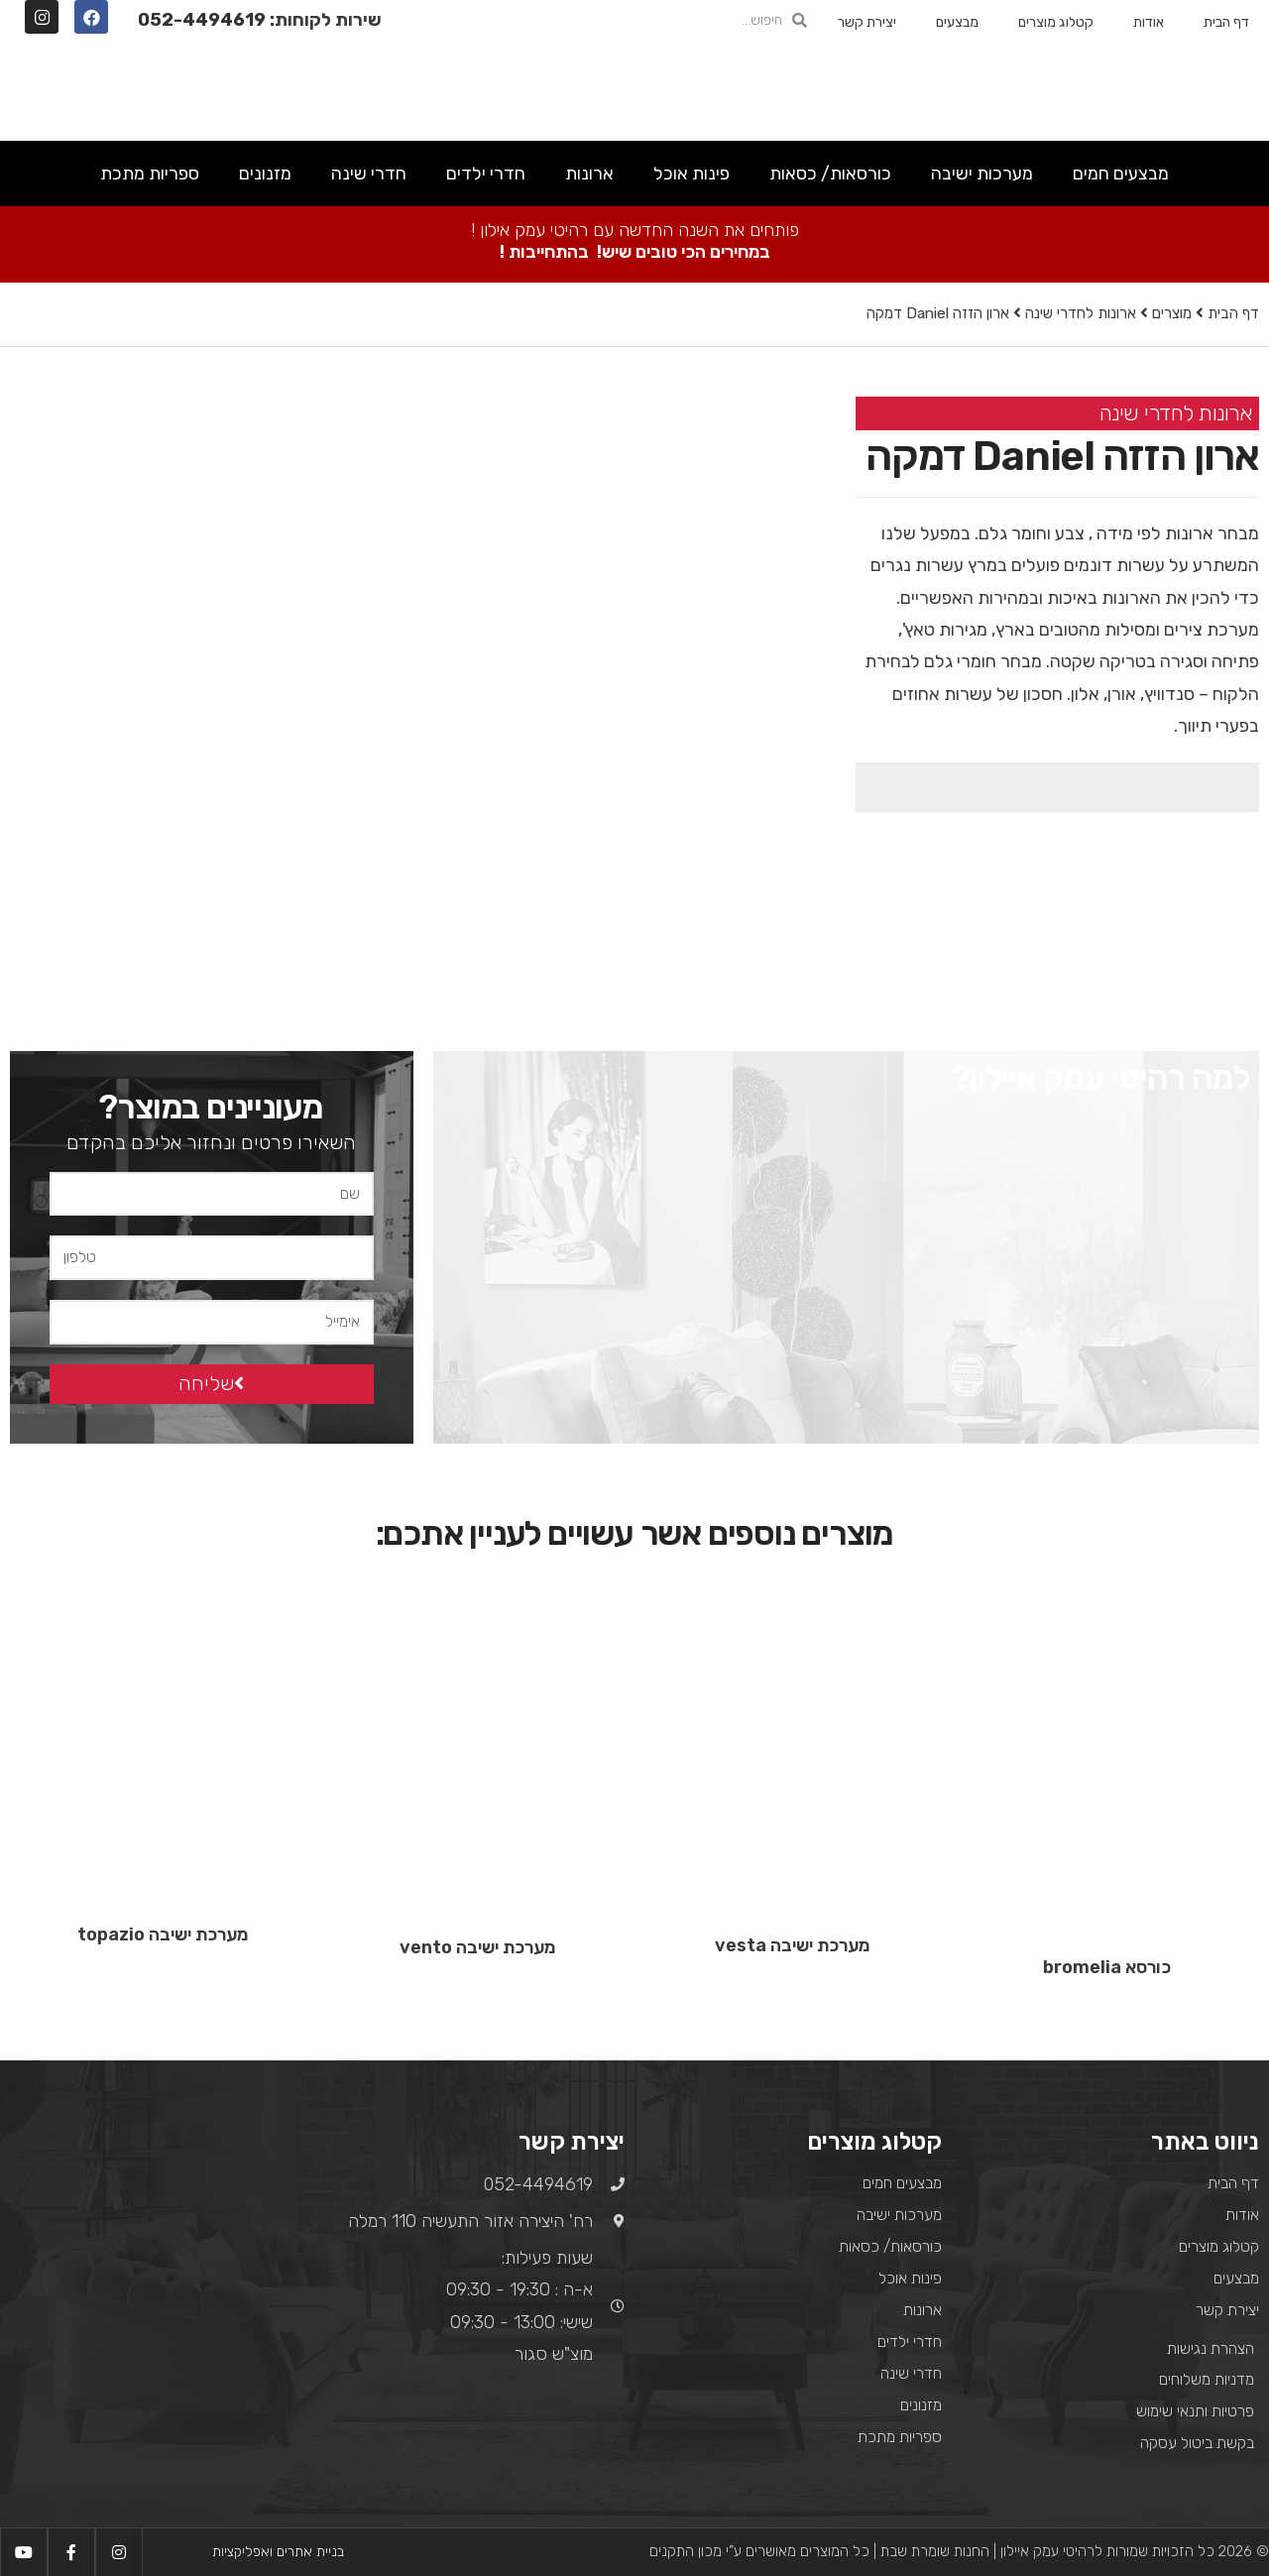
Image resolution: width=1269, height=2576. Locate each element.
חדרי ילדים (485, 173)
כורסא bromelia (1107, 1968)
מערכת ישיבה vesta (792, 1946)
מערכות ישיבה (982, 173)
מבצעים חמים (1121, 173)
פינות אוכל (691, 173)
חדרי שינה (368, 173)
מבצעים (957, 22)
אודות (1148, 22)
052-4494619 (202, 20)
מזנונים (265, 173)
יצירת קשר (867, 22)
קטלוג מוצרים (1056, 22)
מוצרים (1172, 313)
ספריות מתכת (149, 173)
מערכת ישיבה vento (477, 1948)
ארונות (589, 173)
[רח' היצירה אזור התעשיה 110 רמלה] (158, 2259)
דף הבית (1226, 22)
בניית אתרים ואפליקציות (278, 2551)
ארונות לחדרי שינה (1080, 313)
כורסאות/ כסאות (830, 173)
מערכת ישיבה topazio (162, 1935)
